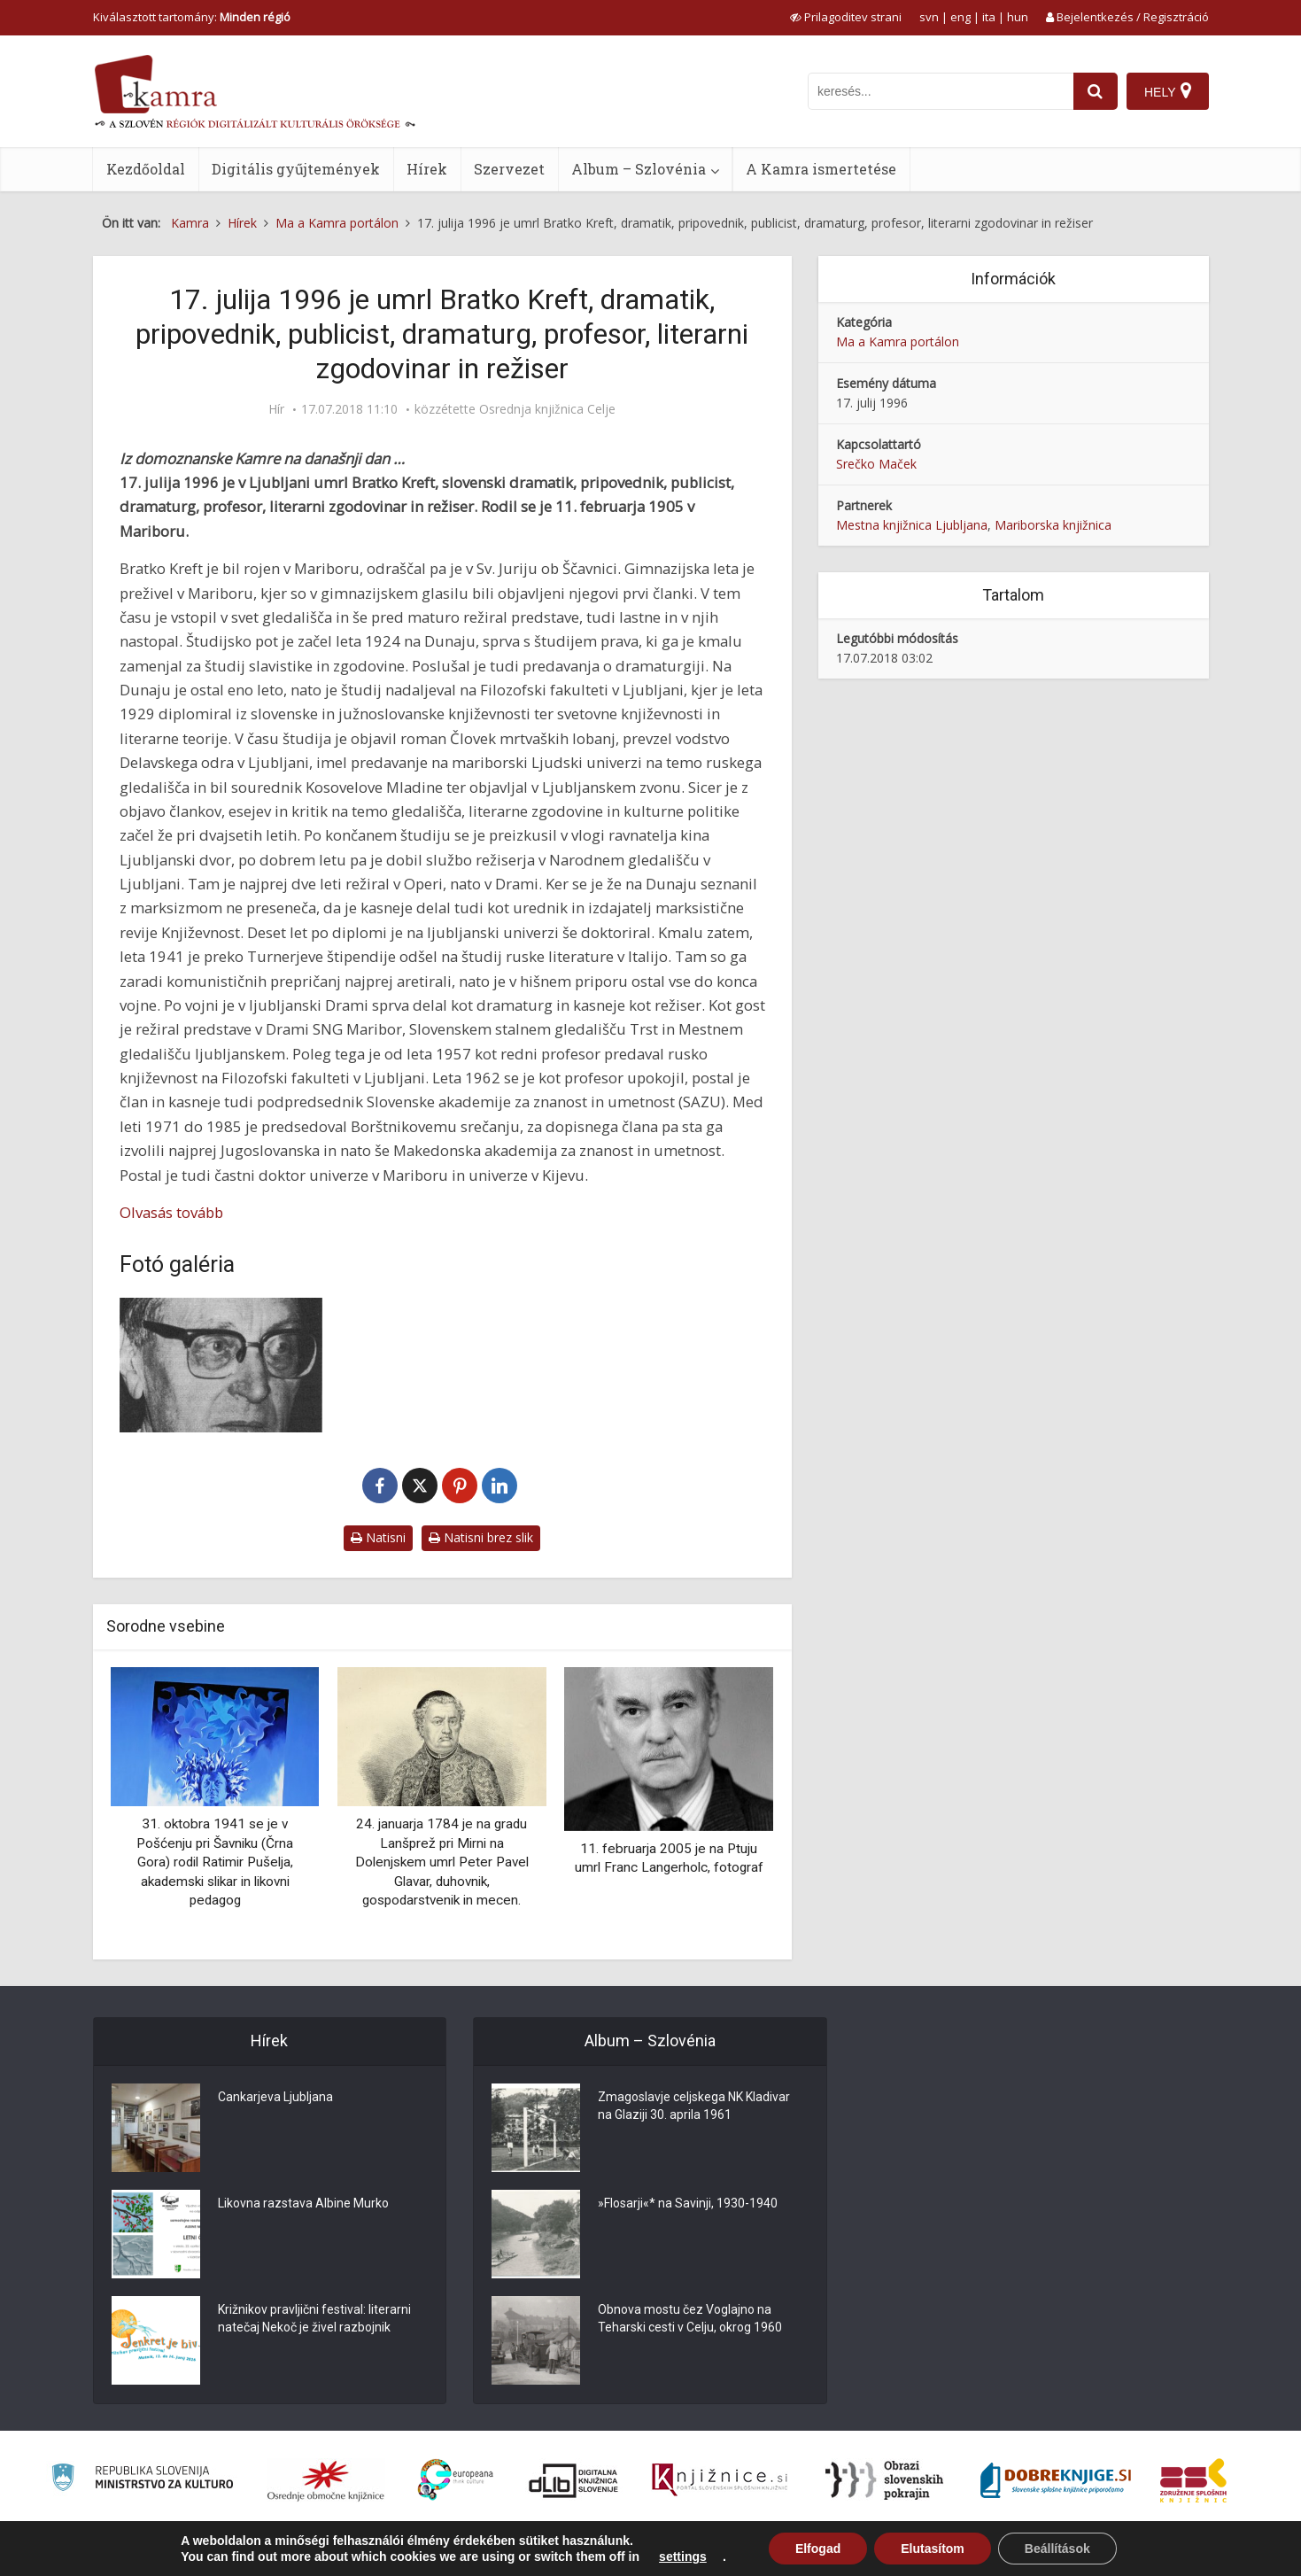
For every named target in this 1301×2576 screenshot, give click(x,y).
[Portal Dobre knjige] (1055, 2480)
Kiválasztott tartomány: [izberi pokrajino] (191, 17)
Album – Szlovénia (638, 168)
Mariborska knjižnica (1053, 524)
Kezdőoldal (145, 168)
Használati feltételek (1063, 2552)
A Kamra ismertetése (821, 168)
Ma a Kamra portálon (897, 341)
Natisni (378, 1537)
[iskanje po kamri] (940, 91)
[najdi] (1095, 91)
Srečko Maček (876, 463)
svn (929, 17)
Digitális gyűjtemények (296, 168)
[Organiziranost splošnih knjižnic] (326, 2480)
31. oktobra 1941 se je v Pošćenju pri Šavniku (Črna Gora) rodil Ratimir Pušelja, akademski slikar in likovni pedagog (214, 1862)
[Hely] (1168, 91)
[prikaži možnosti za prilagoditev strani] (846, 17)
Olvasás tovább (171, 1212)
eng (960, 17)
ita (988, 17)
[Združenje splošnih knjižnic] (1193, 2480)
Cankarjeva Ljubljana (275, 2097)
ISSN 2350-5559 (1168, 2552)
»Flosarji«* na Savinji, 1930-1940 (688, 2203)
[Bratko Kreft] (221, 1365)
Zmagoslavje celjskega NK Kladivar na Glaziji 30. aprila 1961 (694, 2106)
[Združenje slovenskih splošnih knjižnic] (719, 2480)
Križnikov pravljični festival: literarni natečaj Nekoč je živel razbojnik (314, 2318)
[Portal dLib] (574, 2480)
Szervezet (509, 168)
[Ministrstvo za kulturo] (142, 2480)
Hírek (427, 168)
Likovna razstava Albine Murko (303, 2203)
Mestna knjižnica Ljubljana (911, 524)
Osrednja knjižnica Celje (547, 409)
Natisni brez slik (481, 1537)
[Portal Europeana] (455, 2479)
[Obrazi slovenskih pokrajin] (884, 2480)
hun (1017, 17)
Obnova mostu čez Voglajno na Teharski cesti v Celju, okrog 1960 (690, 2318)
